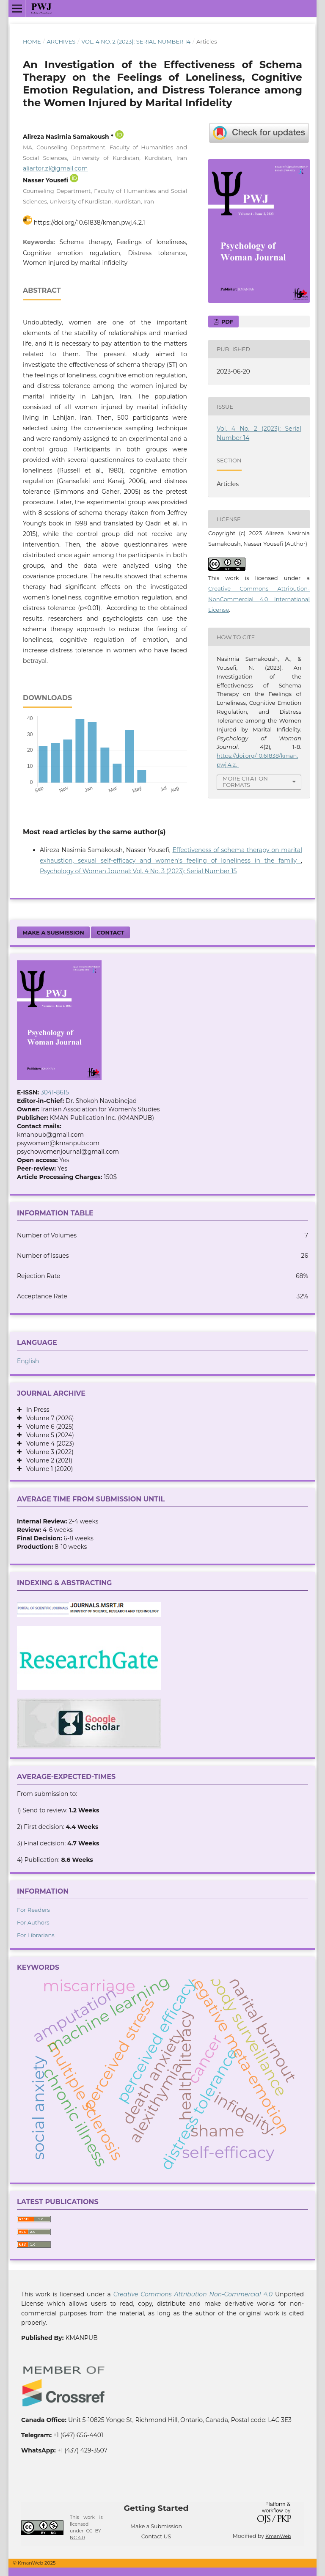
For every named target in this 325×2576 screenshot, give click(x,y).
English (28, 1361)
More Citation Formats (245, 781)
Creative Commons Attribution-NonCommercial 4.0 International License (259, 599)
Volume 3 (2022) (48, 1452)
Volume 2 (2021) (47, 1460)
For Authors (33, 1922)
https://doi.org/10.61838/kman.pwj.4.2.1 (89, 222)
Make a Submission (53, 932)
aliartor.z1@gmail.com (55, 168)
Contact (110, 932)
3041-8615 (55, 1092)
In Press (36, 1409)
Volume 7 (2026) (48, 1418)
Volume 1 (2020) (47, 1469)
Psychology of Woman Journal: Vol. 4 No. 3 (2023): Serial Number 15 (138, 871)
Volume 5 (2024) (48, 1435)
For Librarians (36, 1935)
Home (32, 41)
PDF (226, 321)
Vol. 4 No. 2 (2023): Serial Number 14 (135, 41)
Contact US (156, 2536)
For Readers (33, 1909)
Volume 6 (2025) (48, 1426)
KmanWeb (278, 2536)
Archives (61, 41)
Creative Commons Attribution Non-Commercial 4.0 (193, 2294)
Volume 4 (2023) (48, 1443)
